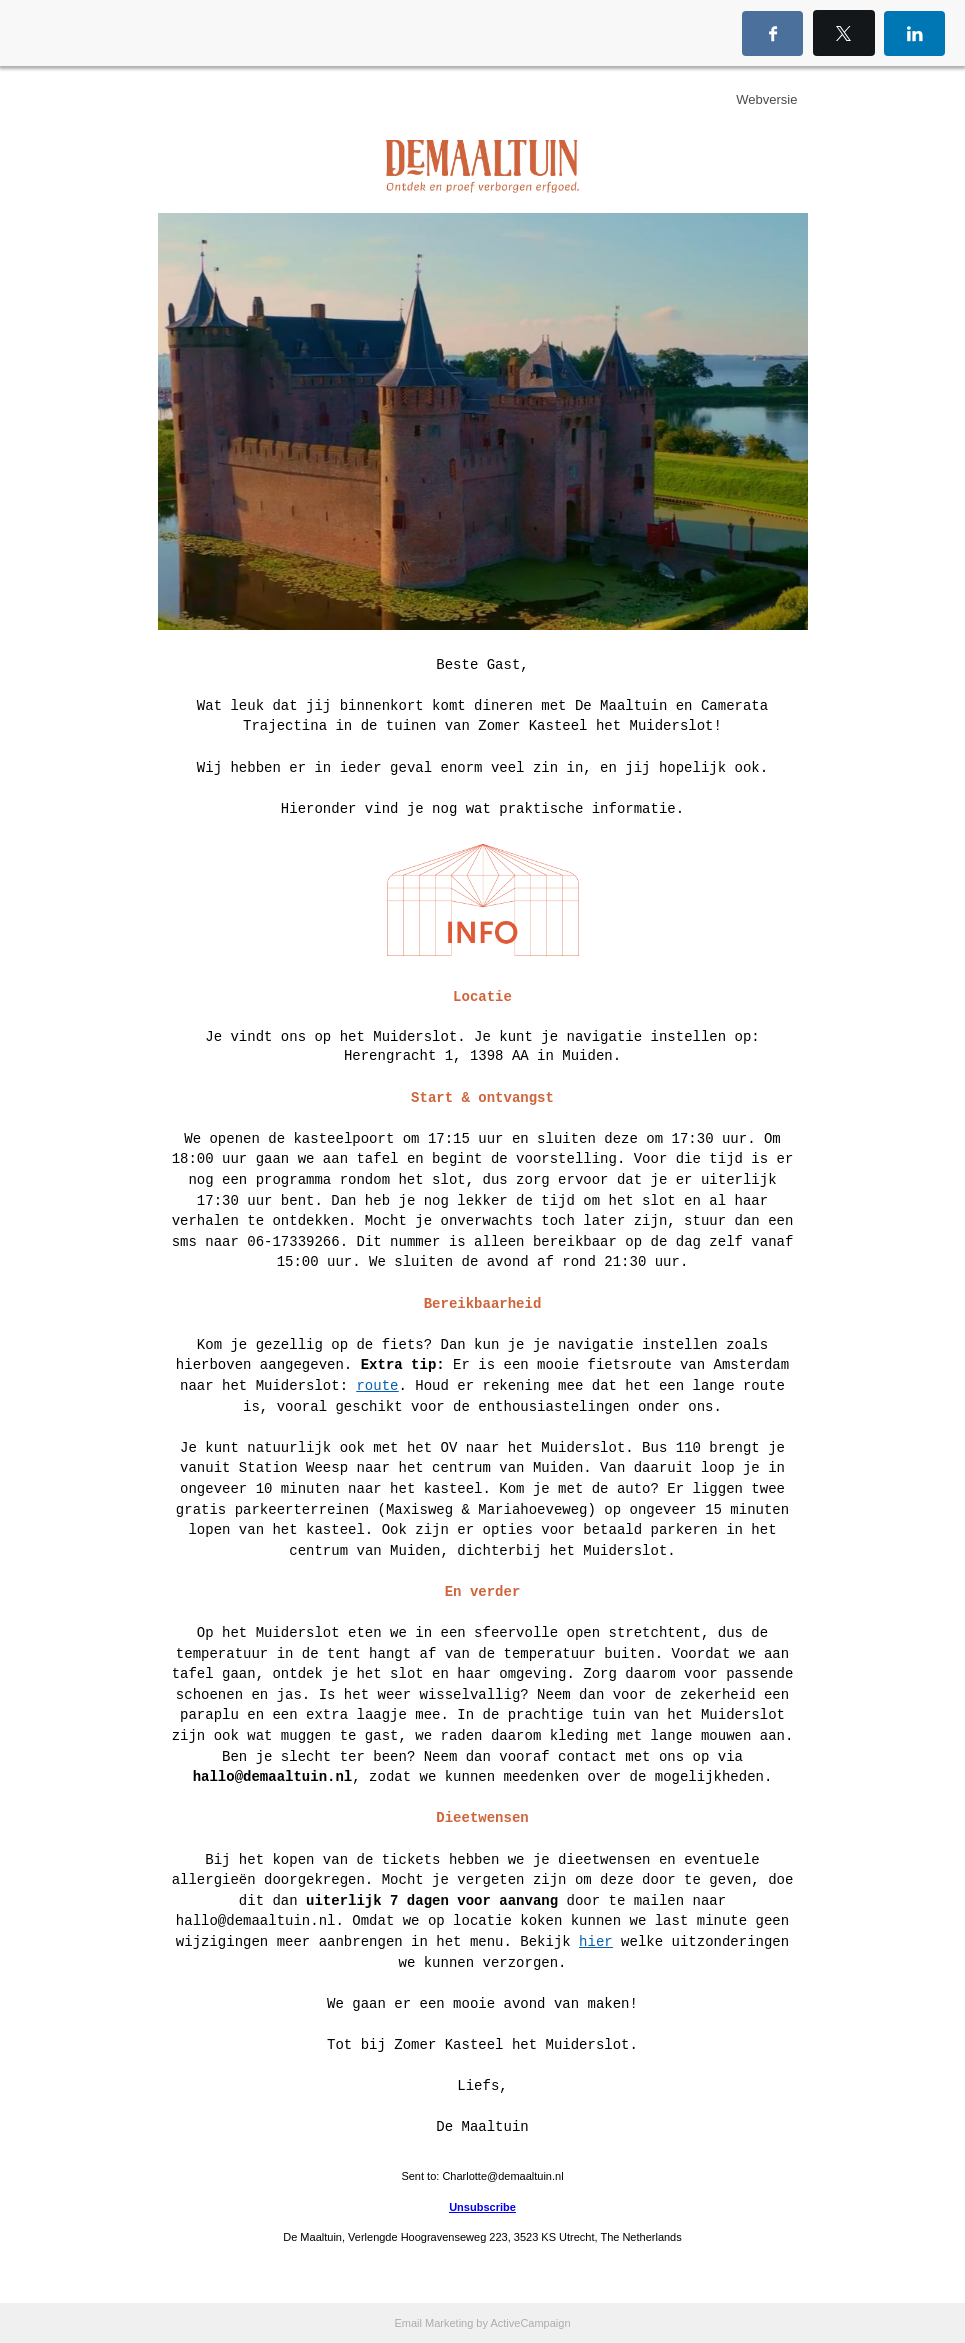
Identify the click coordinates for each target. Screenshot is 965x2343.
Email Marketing (433, 2323)
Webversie (766, 99)
